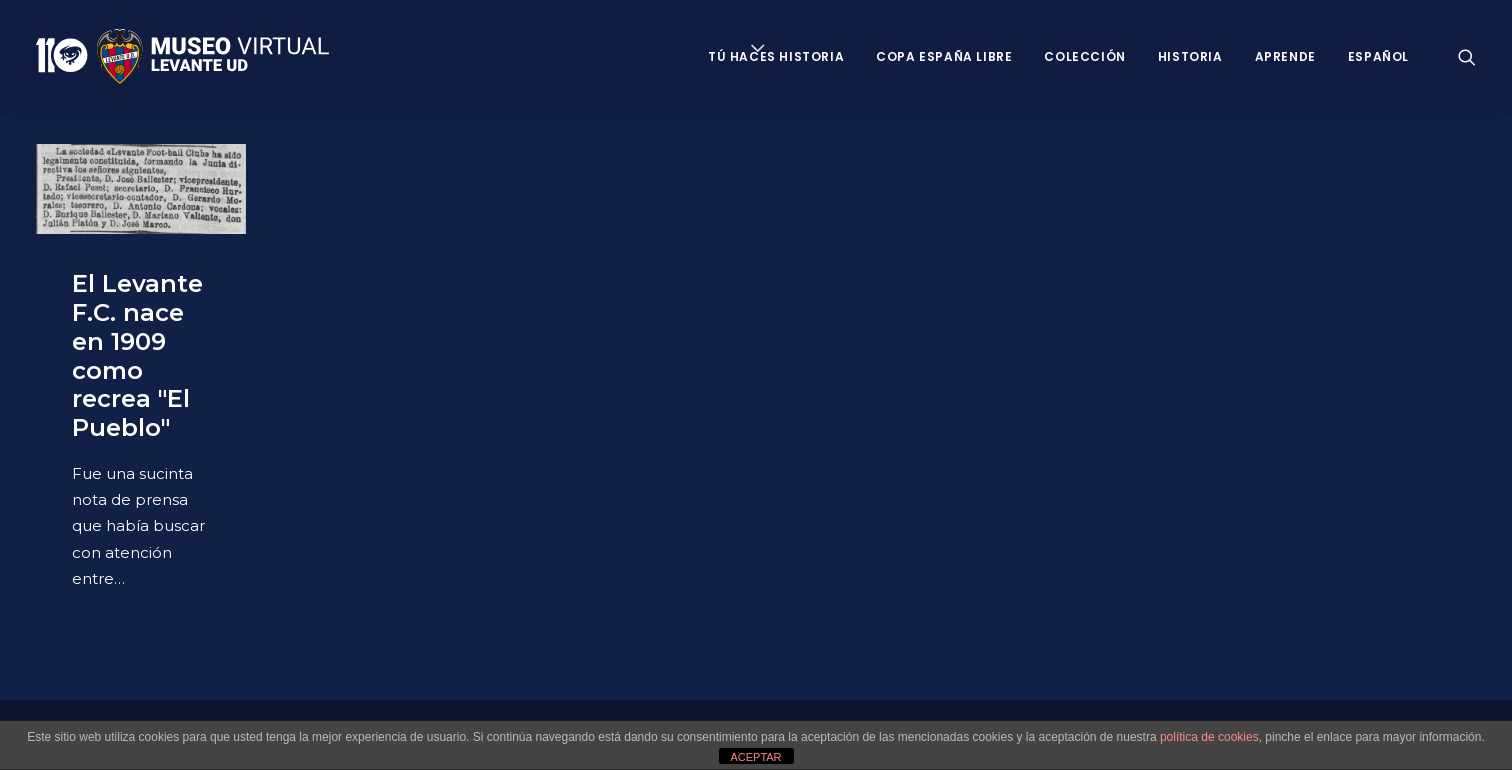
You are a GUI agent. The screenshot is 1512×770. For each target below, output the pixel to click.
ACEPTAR (755, 757)
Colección (1084, 56)
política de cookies (1209, 737)
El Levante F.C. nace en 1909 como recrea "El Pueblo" (137, 355)
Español (1378, 56)
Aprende (1285, 56)
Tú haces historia (776, 56)
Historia (1190, 56)
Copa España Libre (944, 56)
